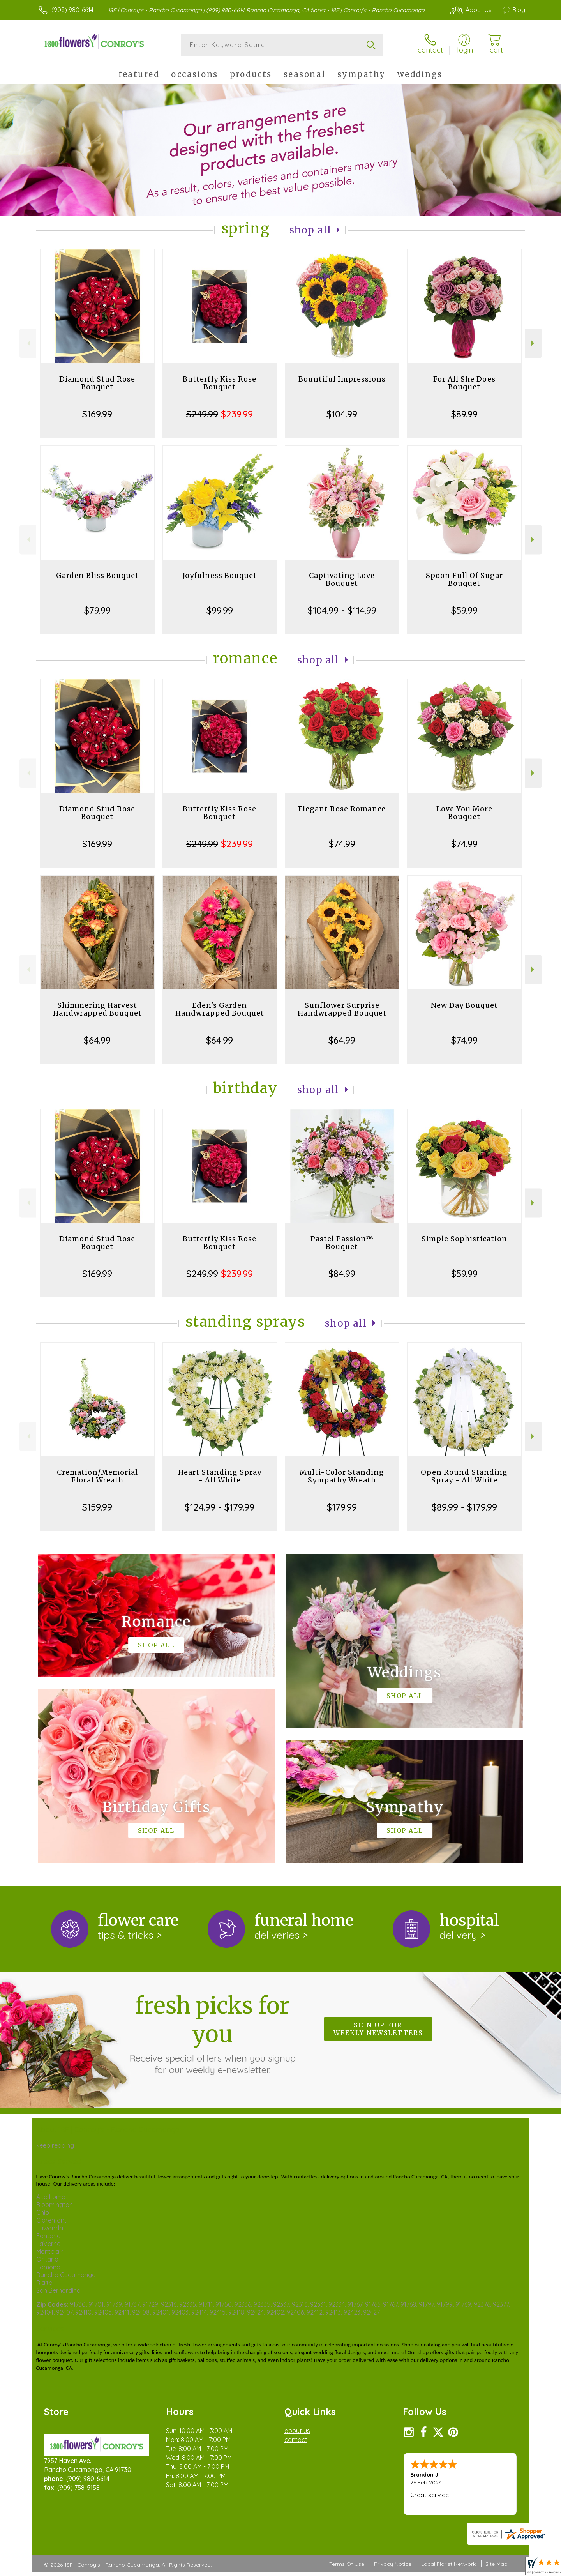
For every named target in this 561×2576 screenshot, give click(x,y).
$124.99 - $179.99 (219, 1507)
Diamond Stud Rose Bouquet (97, 383)
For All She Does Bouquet (464, 383)
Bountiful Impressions (342, 379)
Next (533, 343)
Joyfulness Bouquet (220, 575)
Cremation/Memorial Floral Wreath (97, 1476)
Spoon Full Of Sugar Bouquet (464, 579)
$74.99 (342, 844)
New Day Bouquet (464, 1005)
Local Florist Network (448, 2563)
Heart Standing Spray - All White (219, 1476)
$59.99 (464, 610)
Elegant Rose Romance (342, 808)
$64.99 (97, 1040)
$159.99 (97, 1507)
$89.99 (464, 414)
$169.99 (97, 414)
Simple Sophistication (464, 1238)
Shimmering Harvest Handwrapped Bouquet (97, 1009)
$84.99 (341, 1273)
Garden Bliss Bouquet (97, 575)
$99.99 (219, 610)
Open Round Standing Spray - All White (464, 1476)
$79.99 (97, 610)
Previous (27, 343)
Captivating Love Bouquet (342, 579)
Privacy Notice (392, 2563)
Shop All (310, 230)
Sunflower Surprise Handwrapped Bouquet (342, 1009)
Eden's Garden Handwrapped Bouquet (219, 1009)
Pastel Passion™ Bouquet (342, 1242)
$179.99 (342, 1507)
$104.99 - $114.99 (342, 610)
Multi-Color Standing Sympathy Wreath (342, 1476)
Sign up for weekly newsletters (378, 2029)
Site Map (496, 2563)
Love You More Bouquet (464, 812)
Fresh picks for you (212, 2033)
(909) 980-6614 (72, 10)
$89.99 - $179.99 (464, 1507)
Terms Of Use (346, 2563)
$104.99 (341, 414)
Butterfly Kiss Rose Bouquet (219, 383)
